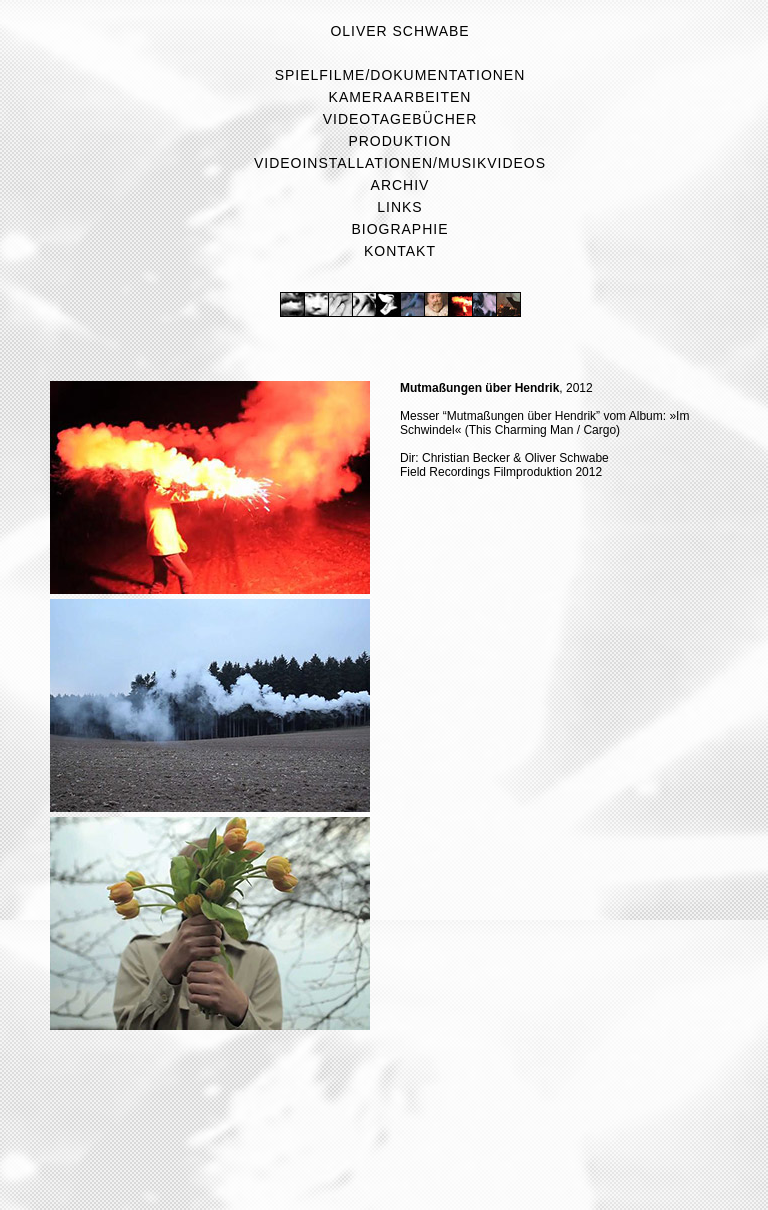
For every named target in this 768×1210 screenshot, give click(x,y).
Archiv (400, 185)
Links (399, 207)
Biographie (400, 229)
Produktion (399, 141)
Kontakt (400, 251)
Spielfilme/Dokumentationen (400, 75)
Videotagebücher (400, 119)
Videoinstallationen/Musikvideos (400, 163)
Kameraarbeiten (400, 97)
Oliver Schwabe (399, 31)
